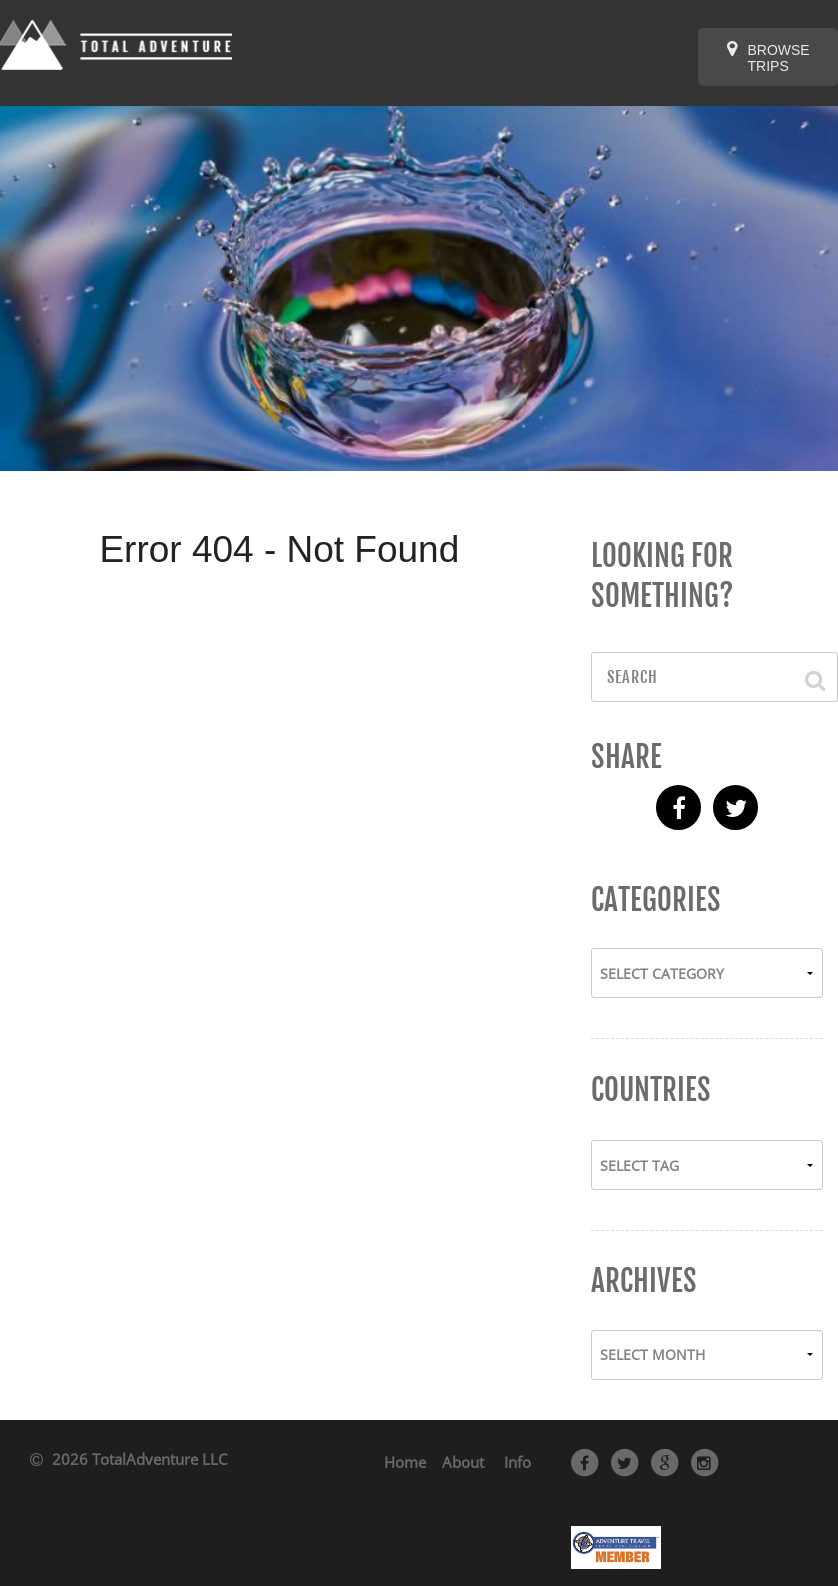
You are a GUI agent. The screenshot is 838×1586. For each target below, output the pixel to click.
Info (517, 1462)
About (463, 1462)
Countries (651, 1090)
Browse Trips (768, 57)
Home (405, 1462)
